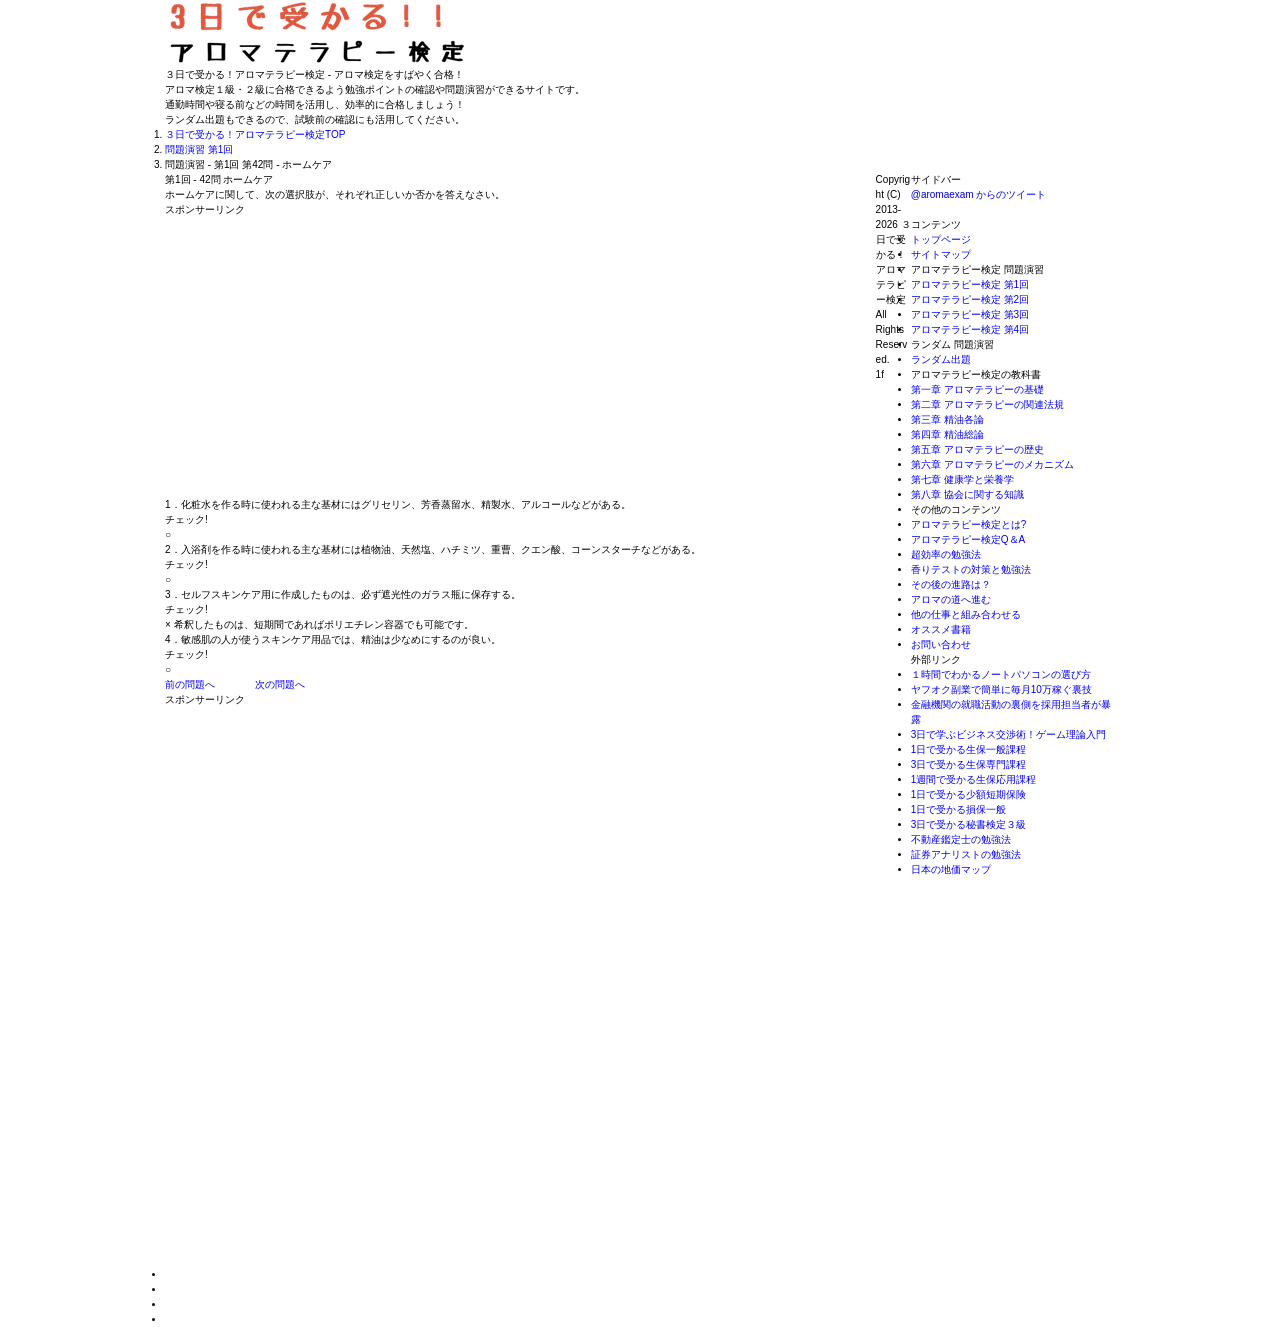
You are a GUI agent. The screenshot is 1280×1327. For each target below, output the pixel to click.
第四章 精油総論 (947, 434)
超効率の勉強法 (946, 554)
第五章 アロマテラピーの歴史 (977, 449)
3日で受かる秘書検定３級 (969, 824)
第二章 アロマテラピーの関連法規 (987, 404)
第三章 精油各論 (947, 419)
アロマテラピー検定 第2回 (970, 299)
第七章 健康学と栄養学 (962, 479)
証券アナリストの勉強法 (966, 854)
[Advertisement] (333, 357)
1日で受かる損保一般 (959, 809)
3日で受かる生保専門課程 (969, 764)
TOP (255, 134)
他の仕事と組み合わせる (966, 614)
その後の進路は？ (951, 584)
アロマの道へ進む (951, 599)
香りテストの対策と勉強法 (971, 569)
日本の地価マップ (951, 869)
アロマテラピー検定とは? (969, 524)
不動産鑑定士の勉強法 (961, 839)
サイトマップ (941, 254)
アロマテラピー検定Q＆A (968, 539)
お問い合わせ (941, 644)
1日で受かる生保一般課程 (969, 749)
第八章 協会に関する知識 (967, 494)
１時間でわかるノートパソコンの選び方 (1001, 674)
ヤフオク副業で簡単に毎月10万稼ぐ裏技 (1001, 689)
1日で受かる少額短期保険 (969, 794)
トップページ (941, 239)
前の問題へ (190, 684)
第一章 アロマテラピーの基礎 (977, 389)
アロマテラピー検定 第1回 (970, 284)
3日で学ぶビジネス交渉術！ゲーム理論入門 (1009, 734)
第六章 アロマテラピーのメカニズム (992, 464)
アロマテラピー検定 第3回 (970, 314)
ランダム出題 (941, 359)
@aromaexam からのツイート (979, 194)
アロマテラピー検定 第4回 (970, 329)
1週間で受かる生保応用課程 (974, 779)
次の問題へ (280, 684)
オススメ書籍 (941, 629)
